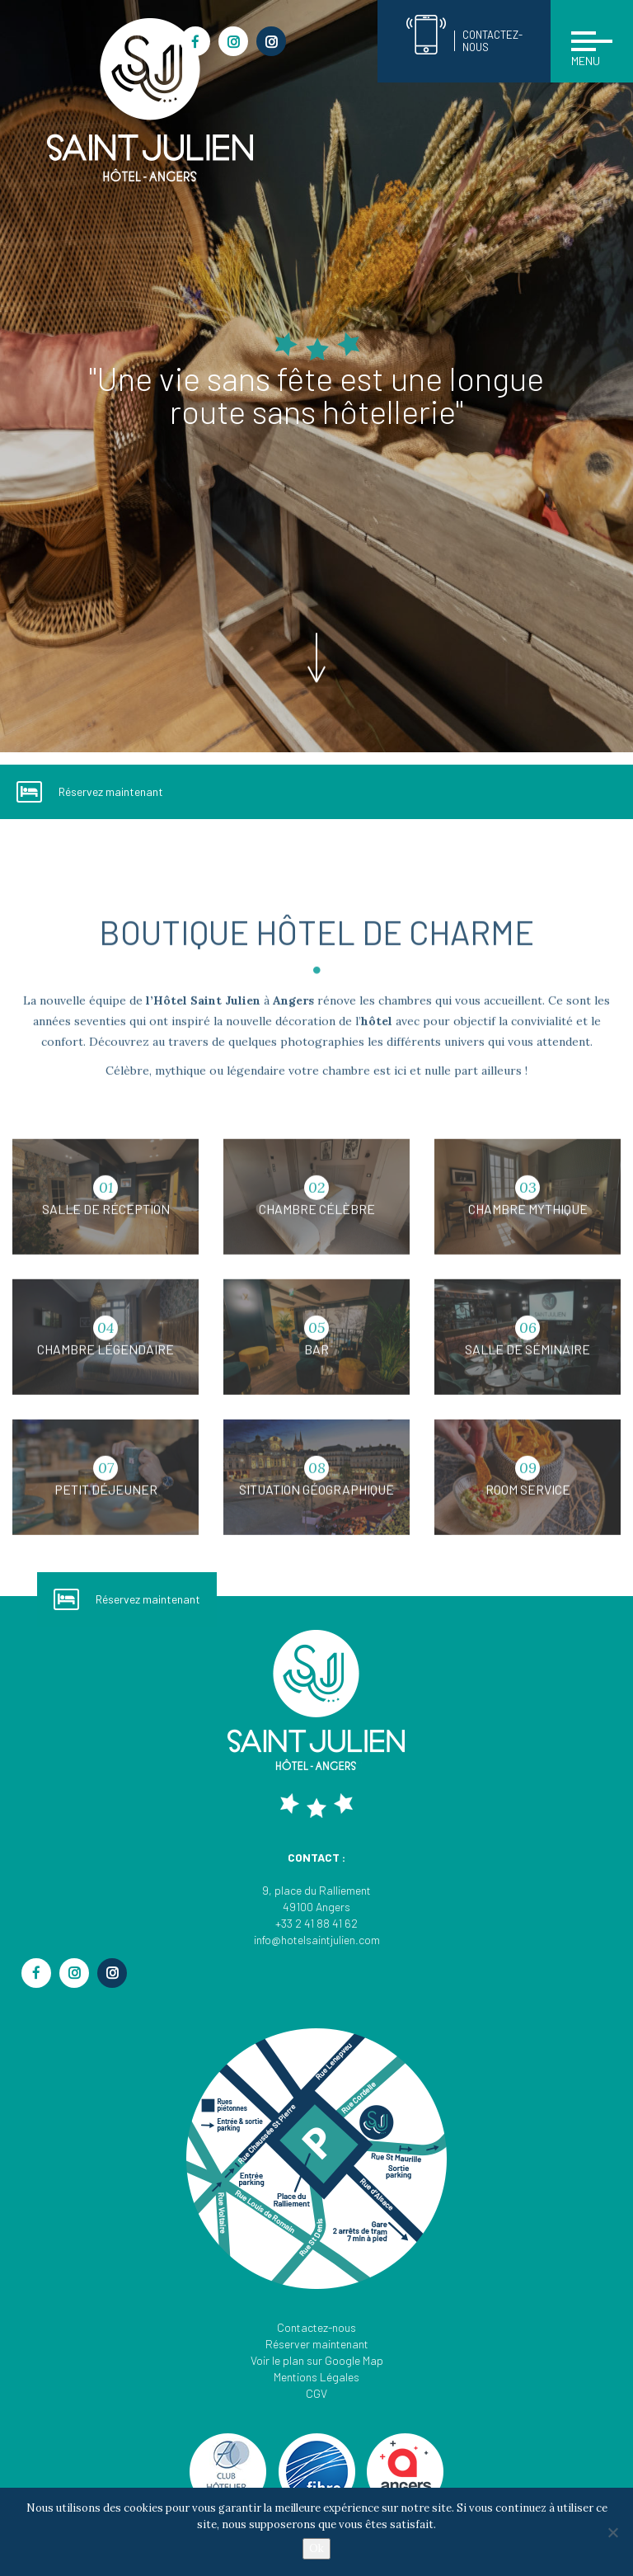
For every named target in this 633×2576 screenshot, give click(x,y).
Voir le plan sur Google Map (317, 2360)
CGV (316, 2393)
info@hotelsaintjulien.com (317, 1940)
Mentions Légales (316, 2377)
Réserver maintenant (316, 2344)
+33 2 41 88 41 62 (316, 1923)
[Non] (612, 2532)
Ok (316, 2548)
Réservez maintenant (89, 792)
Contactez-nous (316, 2327)
